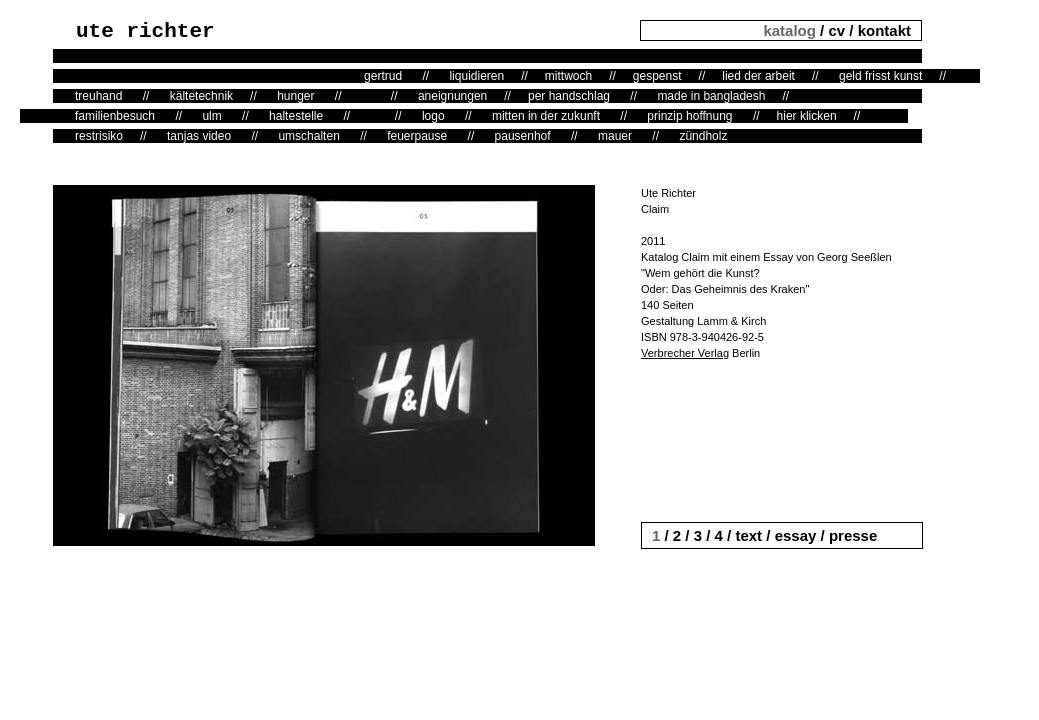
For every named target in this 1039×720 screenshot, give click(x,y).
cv (836, 30)
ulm (211, 116)
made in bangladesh (711, 96)
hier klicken (807, 116)
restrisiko (99, 136)
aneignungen (452, 96)
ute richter (145, 31)
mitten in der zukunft (546, 116)
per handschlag (569, 96)
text (748, 535)
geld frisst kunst (880, 76)
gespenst (657, 76)
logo (433, 116)
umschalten (308, 136)
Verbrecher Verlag (685, 353)
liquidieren (476, 76)
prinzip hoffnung (689, 116)
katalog (791, 30)
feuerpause (417, 136)
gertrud (383, 76)
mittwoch (568, 76)
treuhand (98, 96)
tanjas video (199, 136)
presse (853, 535)
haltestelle (296, 116)
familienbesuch (115, 116)
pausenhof (523, 136)
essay (796, 535)
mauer (615, 136)
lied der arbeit (758, 76)
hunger (295, 96)
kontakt (884, 30)
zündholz (703, 136)
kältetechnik (201, 96)
